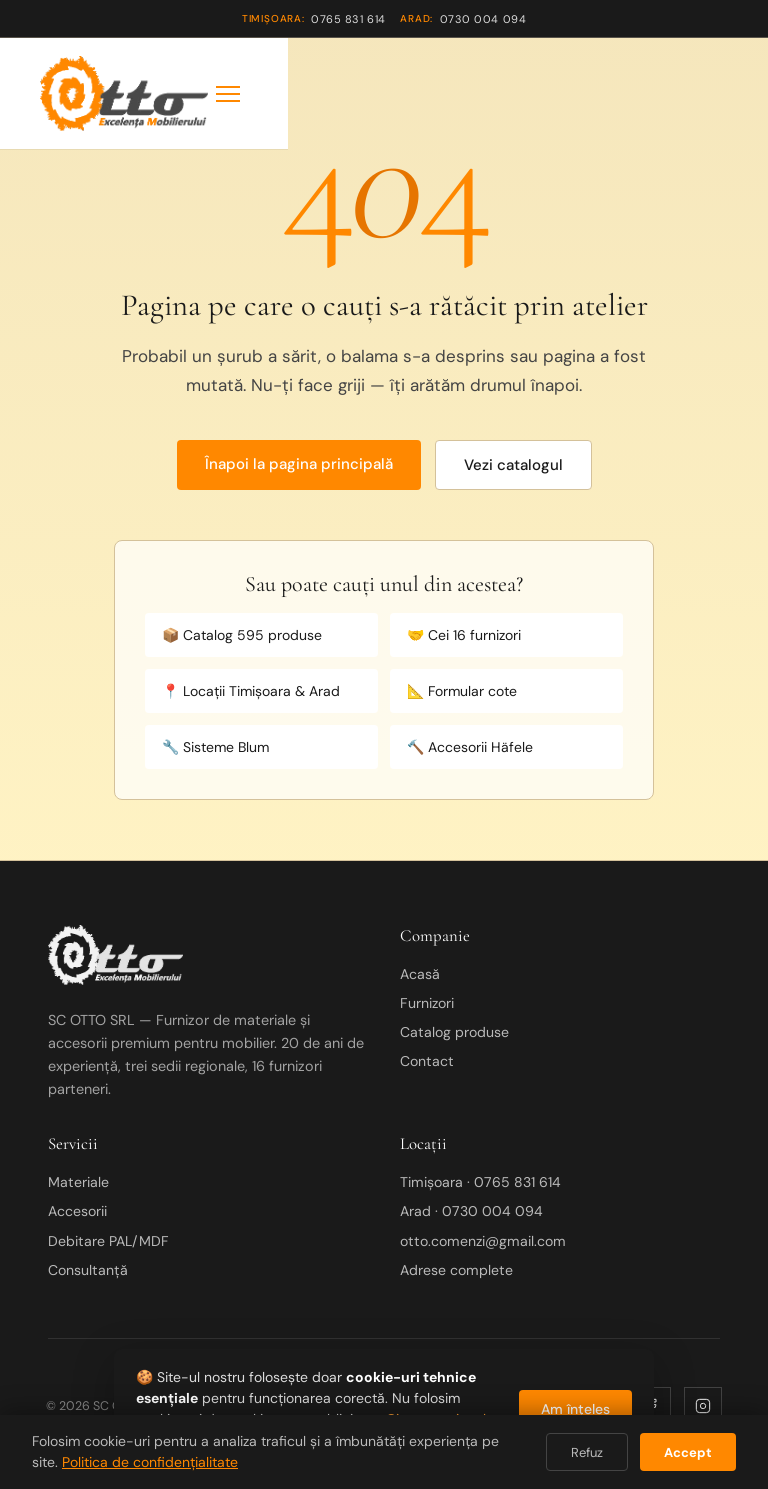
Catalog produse (454, 1032)
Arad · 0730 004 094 (471, 1211)
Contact (427, 1061)
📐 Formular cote (462, 691)
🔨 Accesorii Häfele (470, 747)
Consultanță (88, 1270)
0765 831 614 (314, 19)
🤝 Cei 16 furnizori (464, 635)
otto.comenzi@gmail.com (483, 1241)
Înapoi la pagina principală (299, 464)
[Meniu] (228, 94)
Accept (688, 1452)
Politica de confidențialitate (150, 1462)
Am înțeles (575, 1409)
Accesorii (77, 1211)
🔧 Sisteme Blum (215, 747)
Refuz (587, 1452)
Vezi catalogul (513, 465)
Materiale (78, 1182)
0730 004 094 (463, 19)
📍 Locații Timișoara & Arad (251, 691)
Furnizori (427, 1003)
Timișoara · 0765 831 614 (480, 1182)
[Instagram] (703, 1406)
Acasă (420, 974)
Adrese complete (456, 1270)
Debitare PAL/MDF (108, 1241)
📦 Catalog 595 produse (242, 635)
